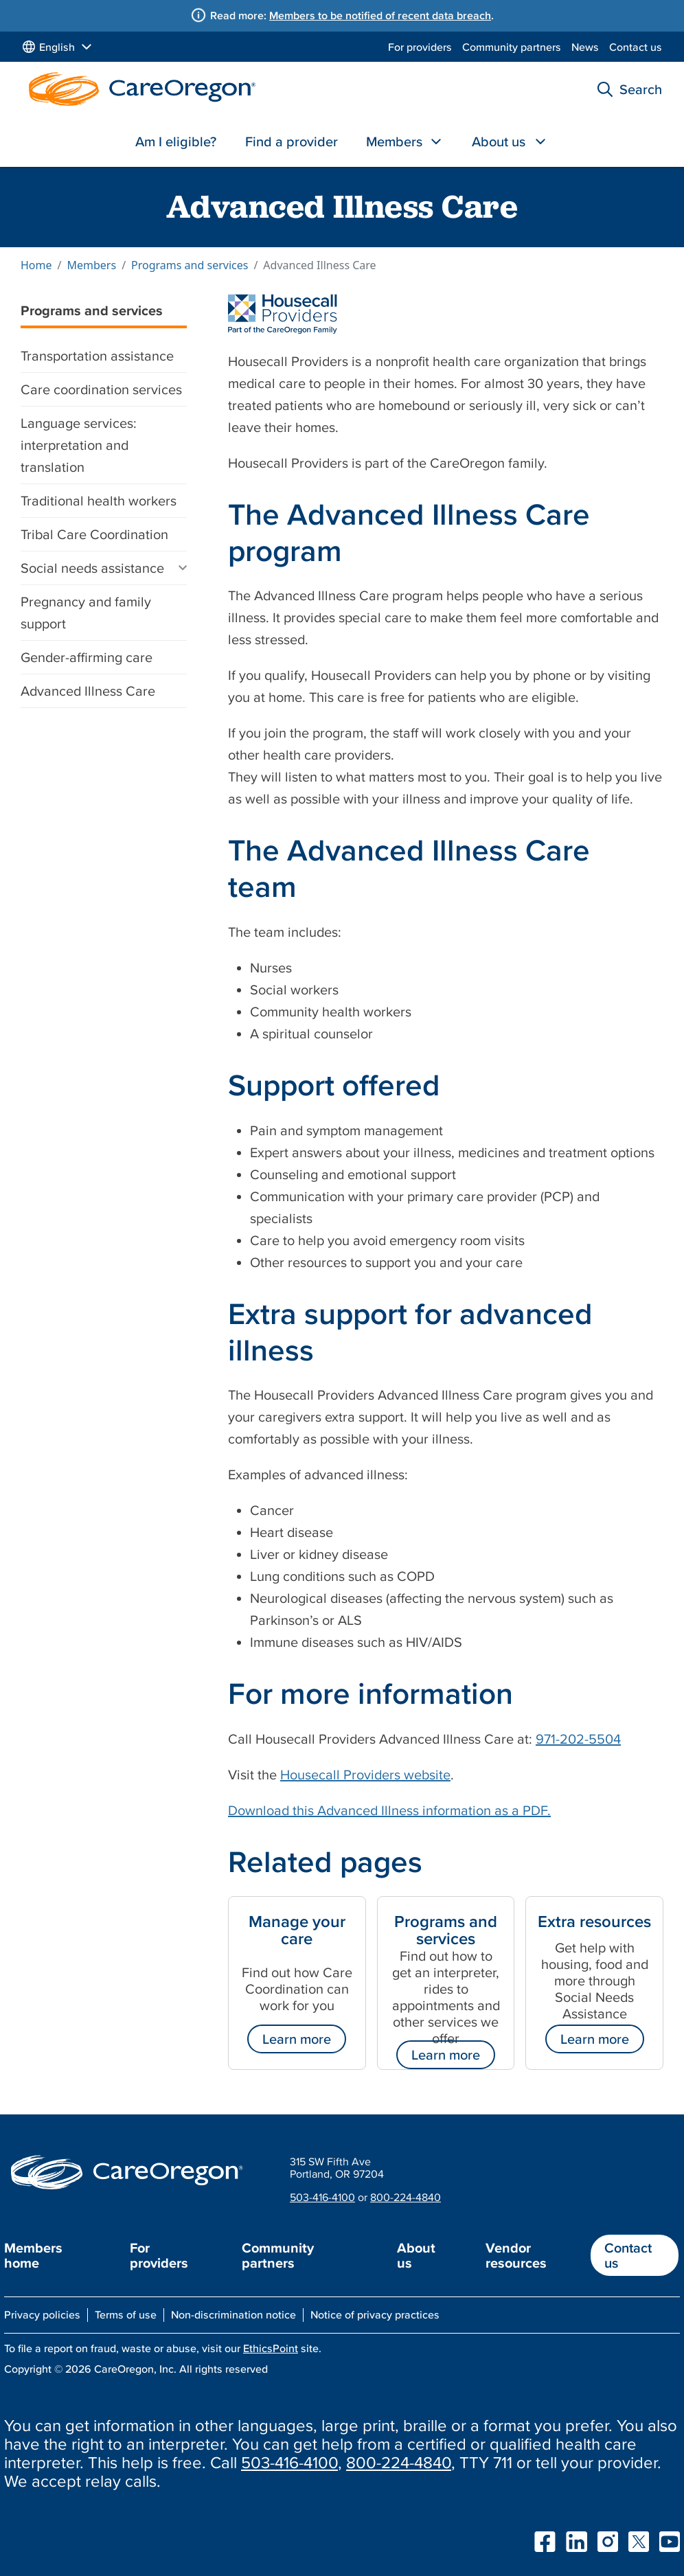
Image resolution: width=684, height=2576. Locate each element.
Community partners (511, 47)
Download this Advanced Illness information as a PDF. (389, 1810)
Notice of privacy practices (375, 2314)
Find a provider (291, 141)
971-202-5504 (578, 1738)
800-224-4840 (405, 2197)
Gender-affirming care (86, 657)
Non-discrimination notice (233, 2314)
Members (394, 141)
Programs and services (189, 265)
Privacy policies (42, 2314)
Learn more (296, 2039)
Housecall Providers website (365, 1774)
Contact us (635, 47)
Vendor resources (516, 2255)
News (585, 47)
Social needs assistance (92, 567)
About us (498, 141)
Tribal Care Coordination (94, 534)
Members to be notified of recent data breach (380, 15)
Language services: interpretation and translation (79, 445)
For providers (420, 47)
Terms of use (126, 2314)
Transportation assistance (97, 355)
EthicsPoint (270, 2348)
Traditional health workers (98, 500)
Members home (33, 2255)
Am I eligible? (175, 141)
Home (36, 265)
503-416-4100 (322, 2197)
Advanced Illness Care (88, 690)
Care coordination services (101, 389)
